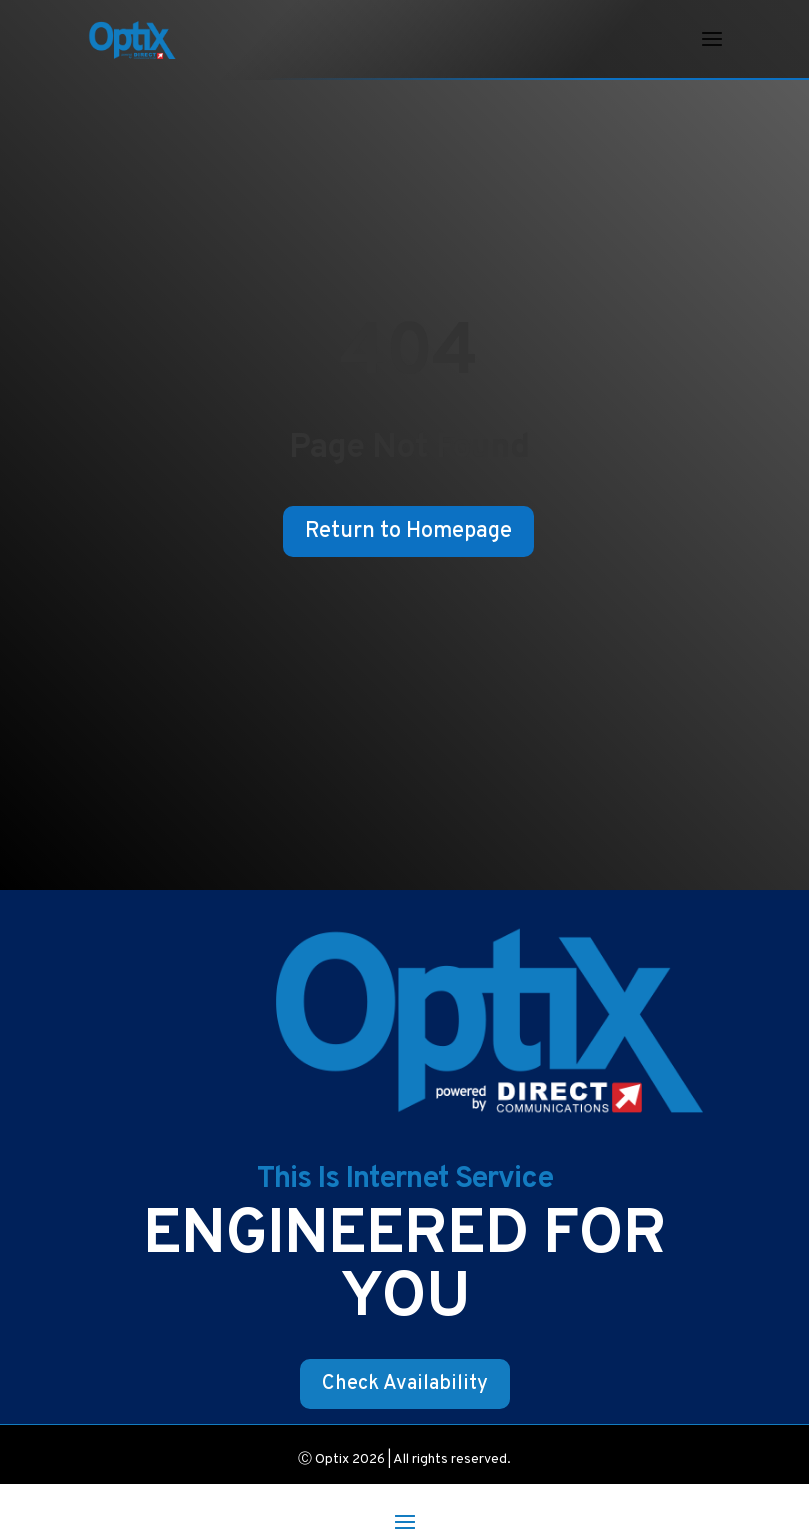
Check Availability (405, 1384)
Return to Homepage (408, 531)
